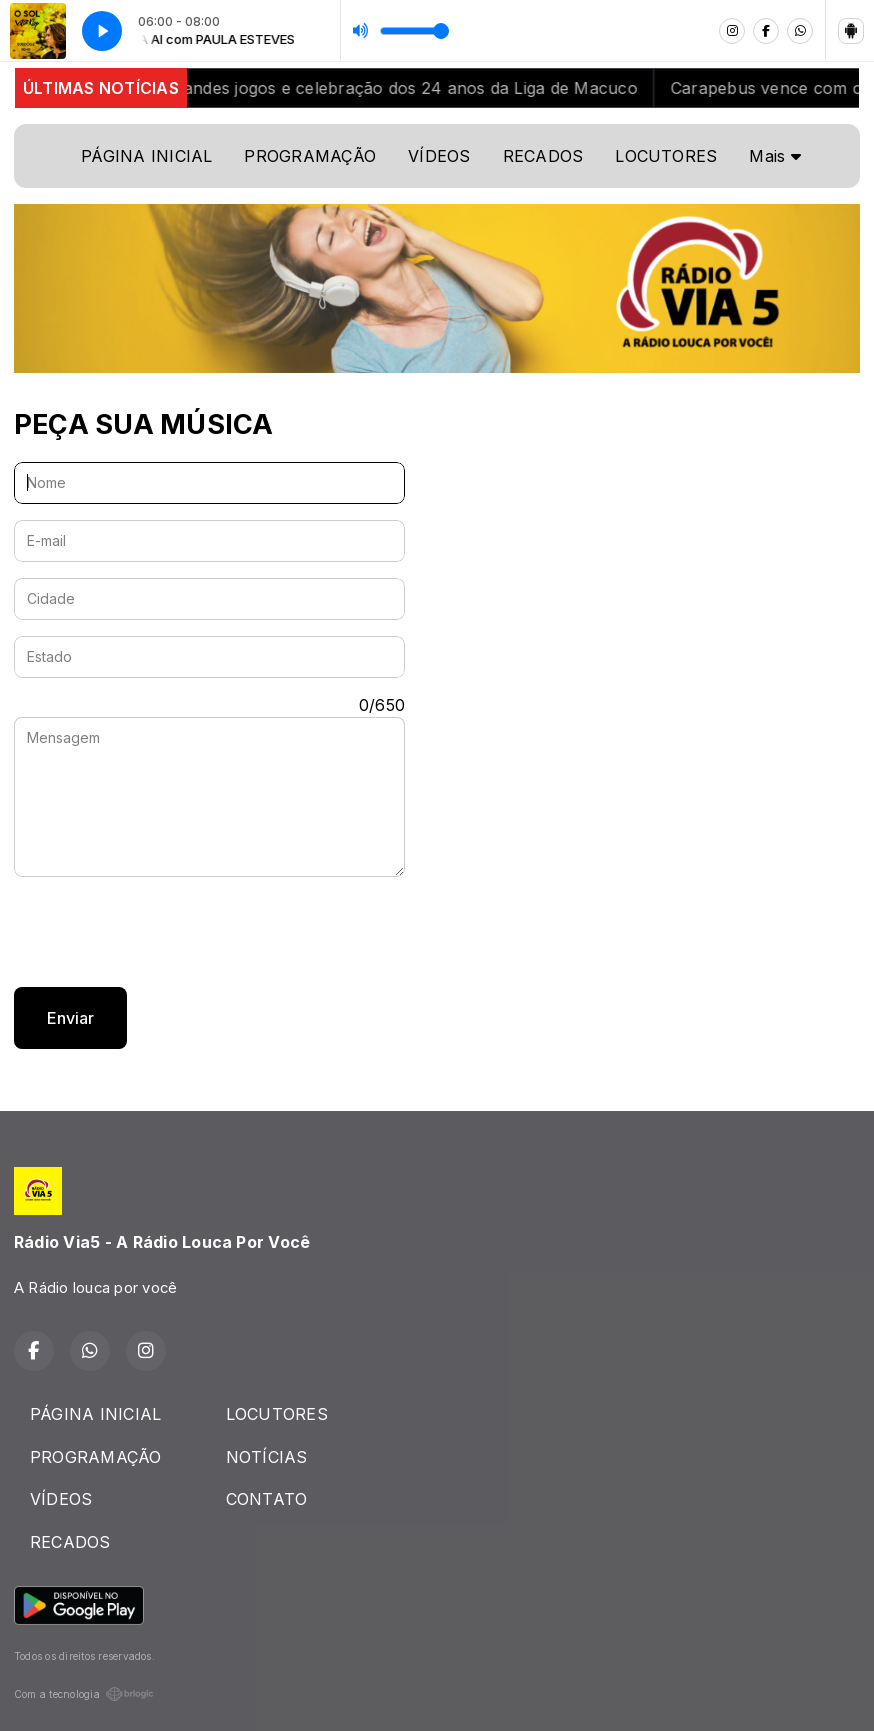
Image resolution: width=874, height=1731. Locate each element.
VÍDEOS (439, 156)
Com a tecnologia (84, 1694)
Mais (774, 156)
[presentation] (166, 932)
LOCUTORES (666, 156)
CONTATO (267, 1499)
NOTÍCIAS (267, 1457)
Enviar (70, 1018)
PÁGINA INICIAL (146, 156)
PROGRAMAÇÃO (310, 156)
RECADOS (543, 156)
